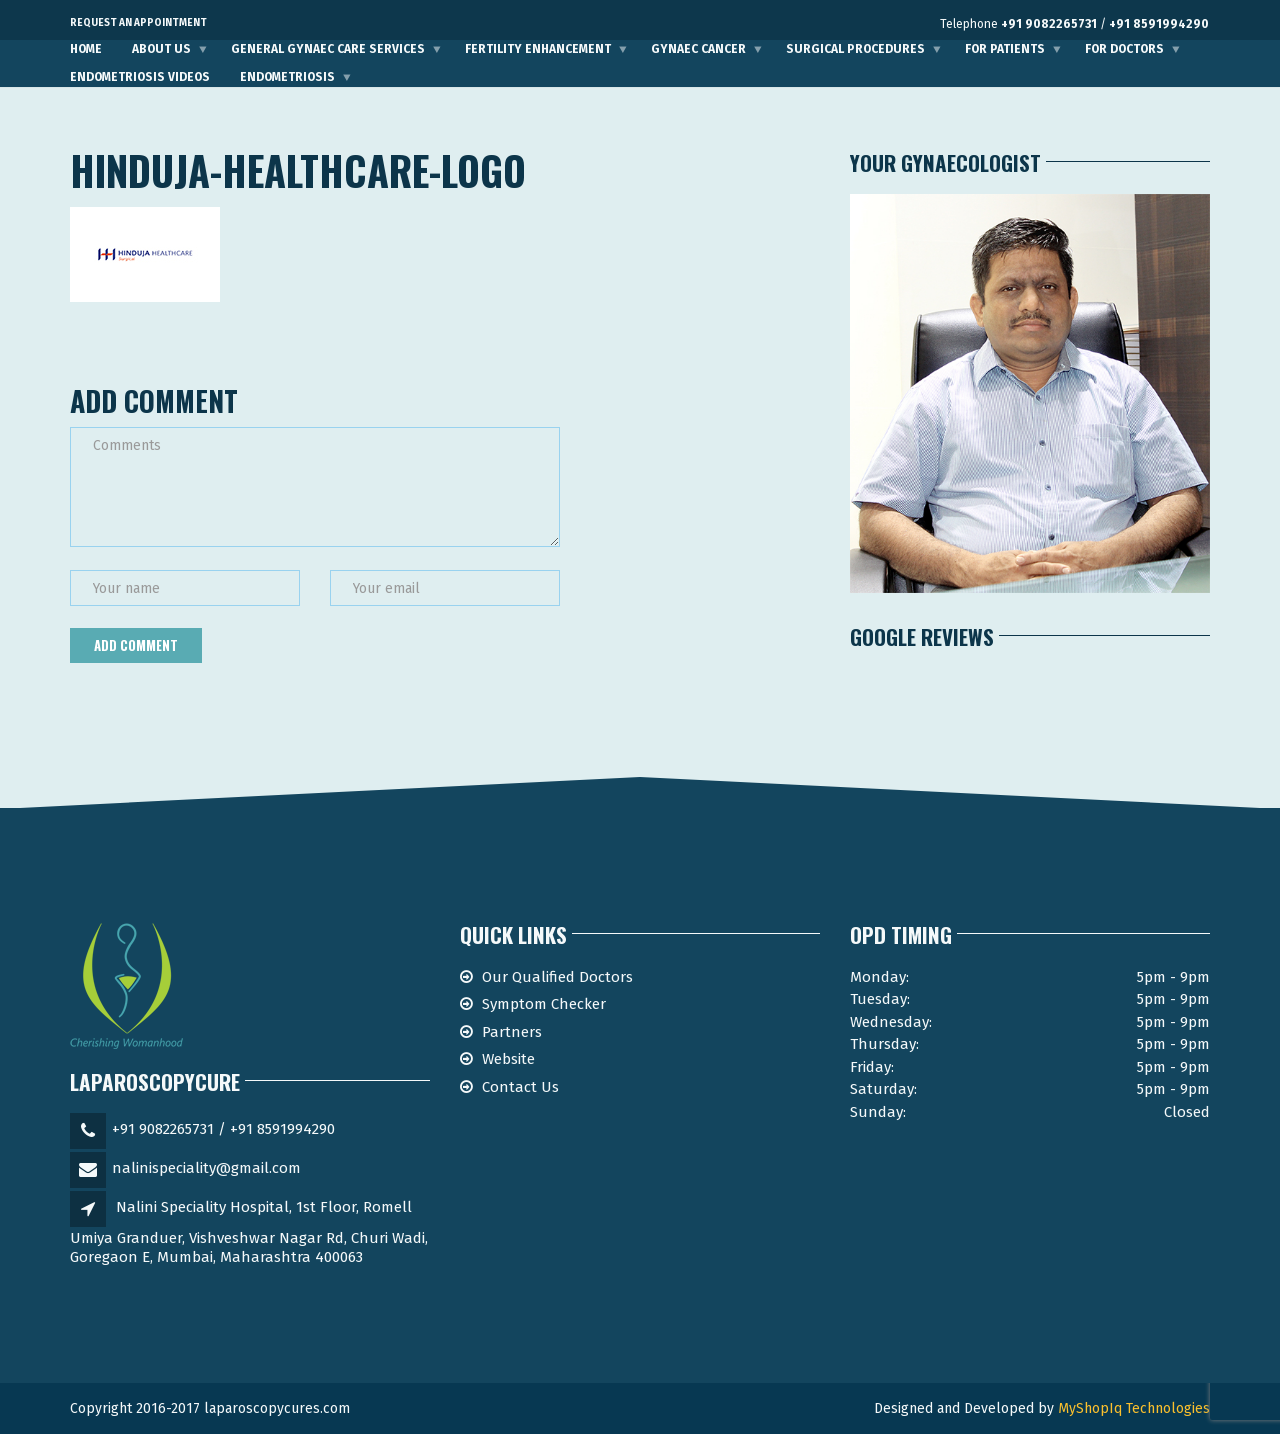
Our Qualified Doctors (557, 977)
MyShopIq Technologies (1134, 1408)
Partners (512, 1032)
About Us (161, 49)
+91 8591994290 (1159, 24)
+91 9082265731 (1049, 24)
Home (86, 49)
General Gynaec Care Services (328, 49)
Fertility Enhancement (538, 49)
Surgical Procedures (855, 49)
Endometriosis (287, 77)
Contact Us (520, 1087)
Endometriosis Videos (140, 77)
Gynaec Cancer (698, 49)
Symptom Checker (544, 1004)
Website (508, 1059)
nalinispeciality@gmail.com (206, 1168)
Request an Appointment (138, 23)
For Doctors (1124, 49)
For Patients (1005, 49)
